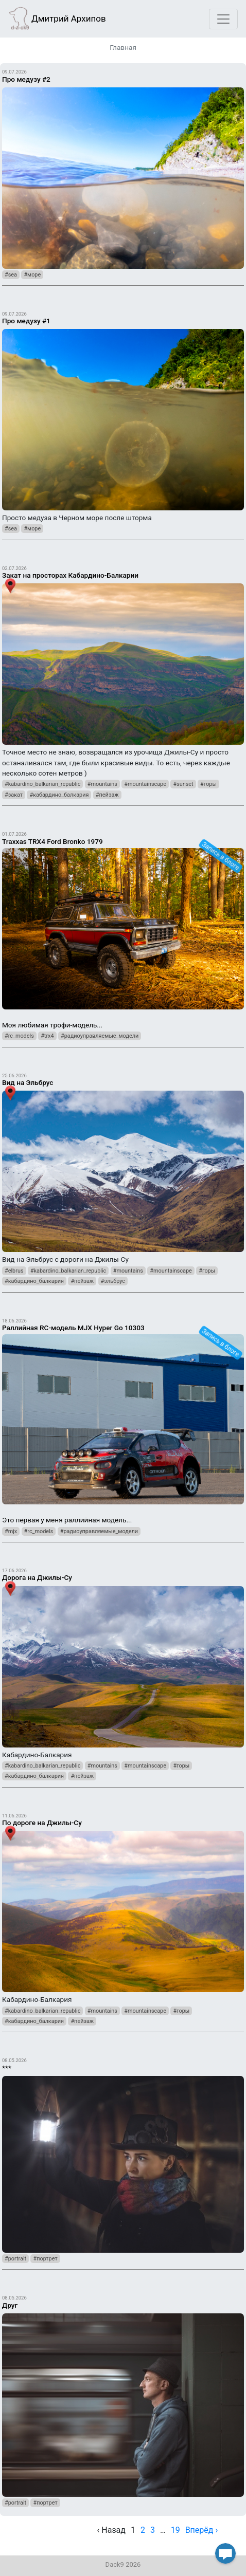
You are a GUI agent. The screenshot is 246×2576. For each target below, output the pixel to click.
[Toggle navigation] (223, 19)
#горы (208, 784)
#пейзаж (107, 795)
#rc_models (19, 1036)
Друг (9, 2305)
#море (32, 274)
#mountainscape (145, 784)
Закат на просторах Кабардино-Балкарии (70, 575)
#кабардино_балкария (59, 795)
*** (6, 2068)
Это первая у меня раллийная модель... (123, 1419)
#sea (11, 274)
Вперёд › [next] (201, 2530)
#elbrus (14, 1270)
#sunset (183, 784)
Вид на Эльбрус (27, 1082)
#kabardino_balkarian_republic (42, 784)
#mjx (11, 1531)
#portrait (15, 2258)
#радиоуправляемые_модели (99, 1036)
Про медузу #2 (26, 79)
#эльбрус (113, 1281)
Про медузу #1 (26, 321)
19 (175, 2530)
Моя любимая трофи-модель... (123, 929)
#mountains (102, 784)
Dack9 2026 (123, 2564)
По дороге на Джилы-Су (42, 1822)
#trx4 (47, 1036)
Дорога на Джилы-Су (37, 1577)
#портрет (45, 2258)
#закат (14, 795)
